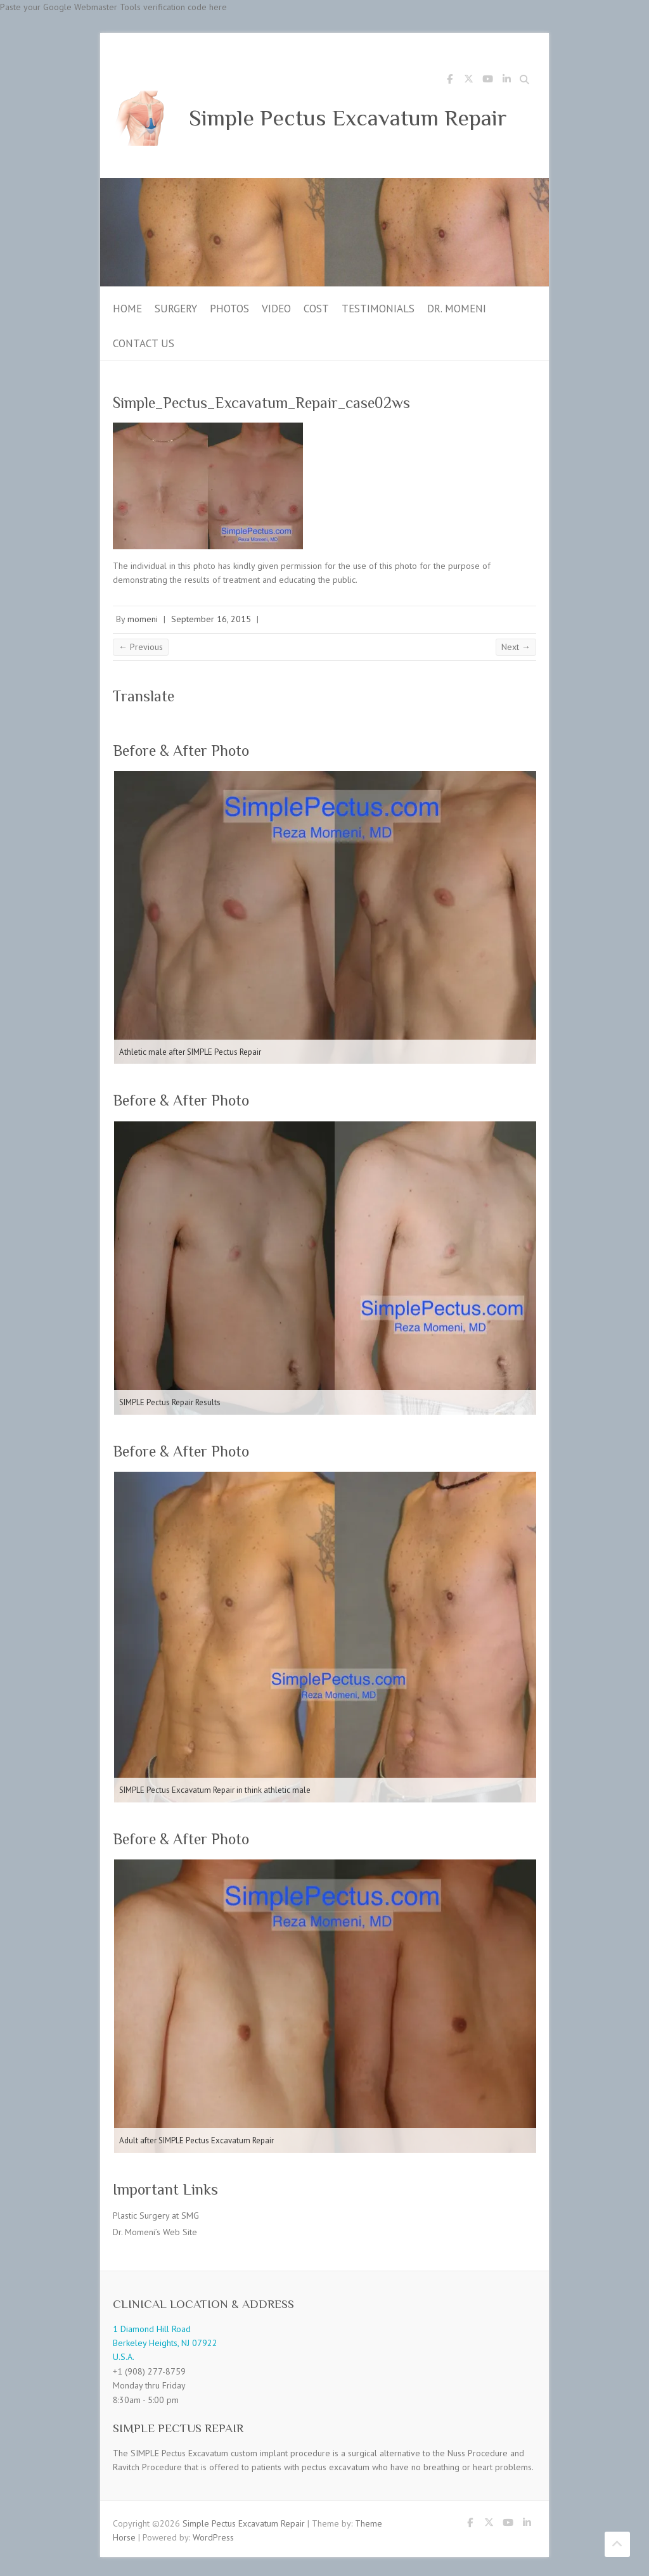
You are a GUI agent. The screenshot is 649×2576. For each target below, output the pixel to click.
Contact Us (143, 343)
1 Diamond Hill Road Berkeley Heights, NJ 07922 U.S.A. (165, 2343)
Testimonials (378, 309)
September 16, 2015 (211, 619)
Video (276, 309)
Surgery (176, 309)
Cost (316, 309)
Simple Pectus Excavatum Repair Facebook (449, 81)
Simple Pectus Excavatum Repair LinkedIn (506, 81)
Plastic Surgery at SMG (156, 2215)
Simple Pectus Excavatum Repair (348, 118)
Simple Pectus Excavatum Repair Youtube (487, 81)
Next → (515, 647)
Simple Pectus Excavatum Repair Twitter (468, 81)
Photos (229, 309)
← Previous (141, 647)
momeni (142, 619)
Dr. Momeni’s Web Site (155, 2232)
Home (127, 309)
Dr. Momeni (456, 309)
